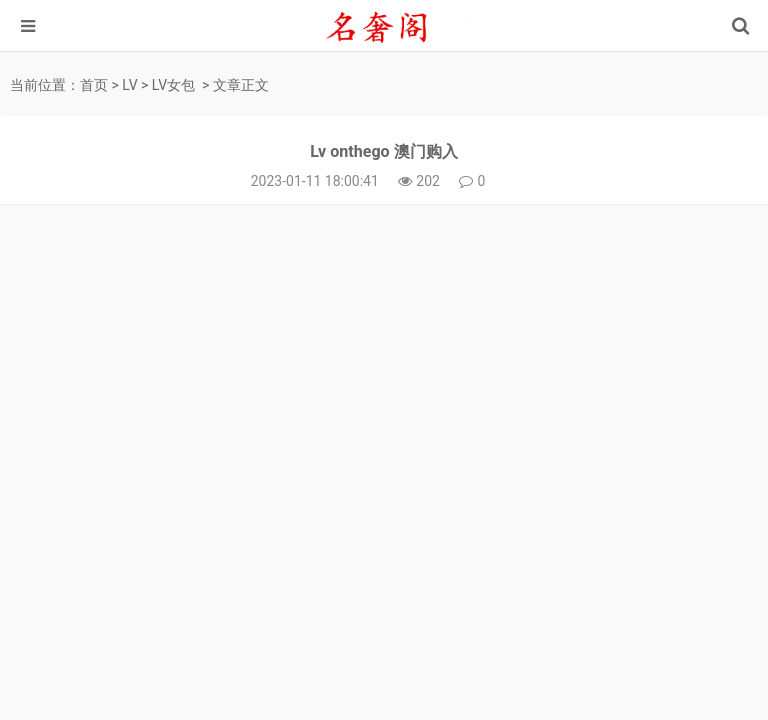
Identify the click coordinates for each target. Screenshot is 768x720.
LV (129, 85)
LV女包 (173, 85)
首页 (94, 85)
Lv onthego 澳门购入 (383, 151)
